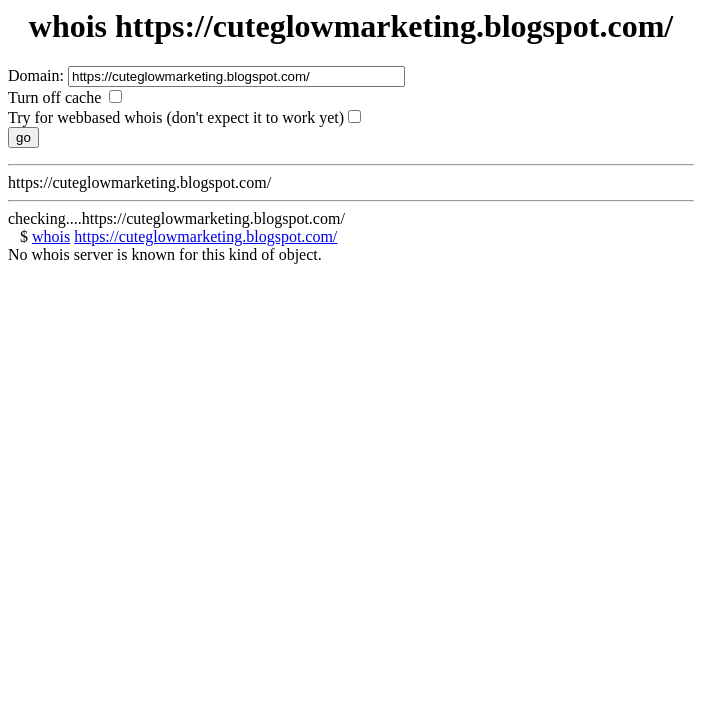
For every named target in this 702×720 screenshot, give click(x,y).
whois (51, 236)
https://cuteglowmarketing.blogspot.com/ (205, 236)
